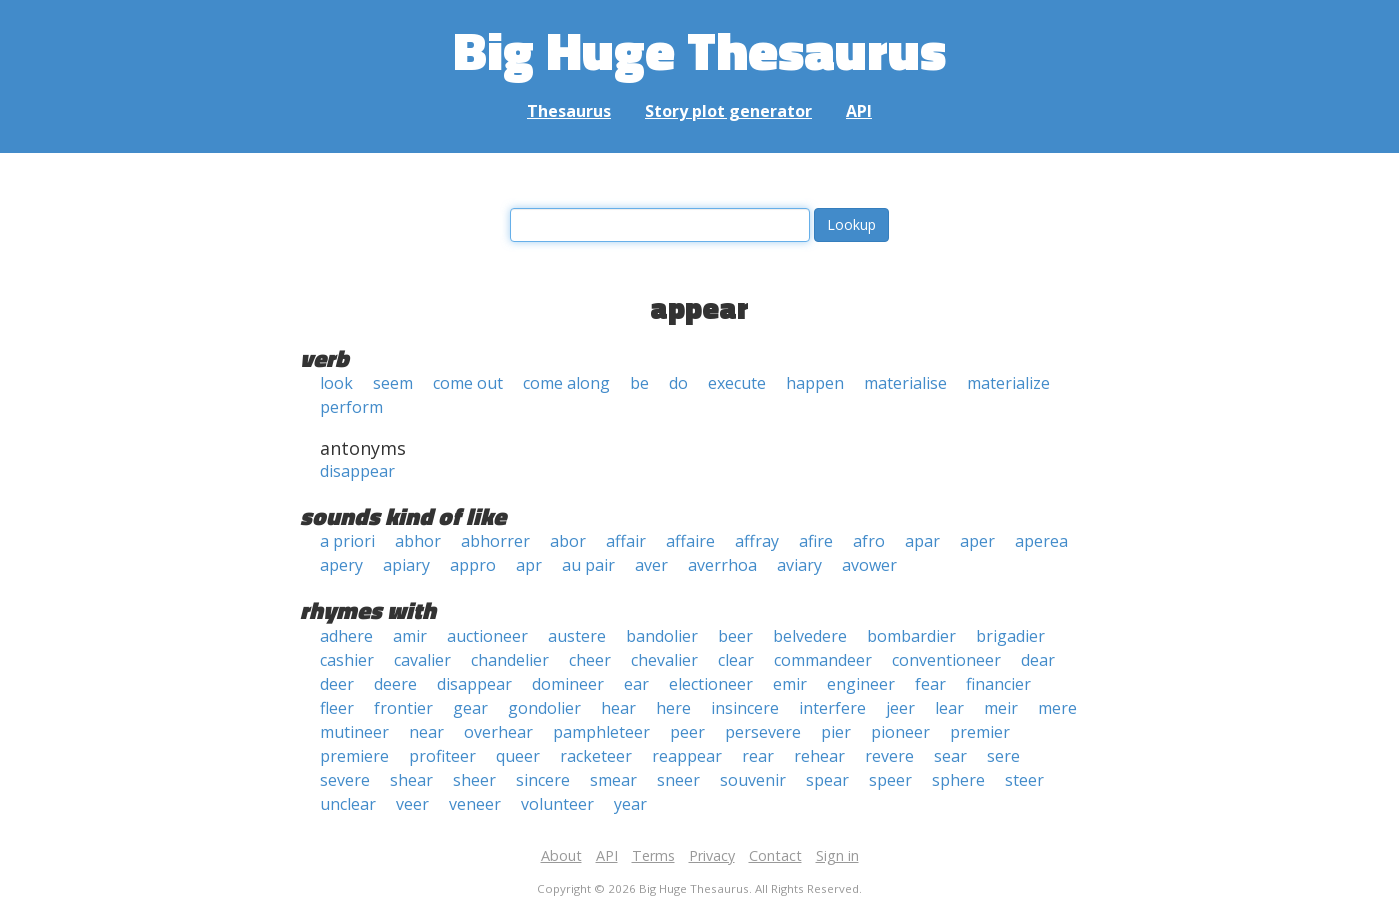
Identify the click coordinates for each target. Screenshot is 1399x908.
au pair (588, 565)
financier (998, 684)
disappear (357, 471)
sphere (958, 780)
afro (869, 541)
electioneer (711, 684)
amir (410, 636)
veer (412, 804)
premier (980, 732)
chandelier (510, 660)
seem (393, 383)
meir (1001, 708)
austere (577, 636)
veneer (475, 804)
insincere (745, 708)
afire (816, 541)
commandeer (823, 660)
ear (636, 684)
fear (930, 684)
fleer (337, 708)
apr (529, 565)
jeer (900, 708)
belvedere (810, 636)
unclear (348, 804)
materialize (1008, 383)
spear (827, 780)
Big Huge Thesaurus (699, 49)
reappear (687, 756)
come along (566, 383)
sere (1003, 756)
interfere (832, 708)
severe (345, 780)
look (336, 383)
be (639, 383)
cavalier (422, 660)
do (678, 383)
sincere (543, 780)
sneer (678, 780)
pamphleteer (601, 732)
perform (351, 407)
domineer (568, 684)
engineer (861, 684)
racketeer (596, 756)
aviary (799, 565)
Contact (775, 855)
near (426, 732)
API (859, 111)
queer (518, 756)
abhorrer (495, 541)
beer (735, 636)
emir (790, 684)
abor (568, 541)
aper (977, 541)
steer (1024, 780)
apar (922, 541)
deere (395, 684)
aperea (1041, 541)
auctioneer (487, 636)
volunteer (557, 804)
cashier (347, 660)
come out (468, 383)
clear (736, 660)
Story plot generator (728, 111)
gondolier (544, 708)
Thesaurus (569, 111)
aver (651, 565)
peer (687, 732)
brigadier (1010, 636)
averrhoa (722, 565)
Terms (653, 855)
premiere (354, 756)
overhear (498, 732)
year (630, 804)
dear (1038, 660)
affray (757, 541)
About (561, 855)
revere (889, 756)
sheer (474, 780)
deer (337, 684)
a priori (347, 541)
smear (613, 780)
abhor (418, 541)
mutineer (354, 732)
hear (618, 708)
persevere (763, 732)
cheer (590, 660)
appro (473, 565)
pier (836, 732)
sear (950, 756)
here (673, 708)
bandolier (662, 636)
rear (758, 756)
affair (626, 541)
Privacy (712, 855)
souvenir (753, 780)
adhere (346, 636)
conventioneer (946, 660)
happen (815, 383)
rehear (819, 756)
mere (1057, 708)
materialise (905, 383)
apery (341, 565)
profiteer (442, 756)
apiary (406, 565)
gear (470, 708)
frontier (403, 708)
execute (737, 383)
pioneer (900, 732)
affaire (690, 541)
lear (949, 708)
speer (890, 780)
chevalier (664, 660)
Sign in (837, 855)
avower (869, 565)
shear (411, 780)
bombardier (911, 636)
